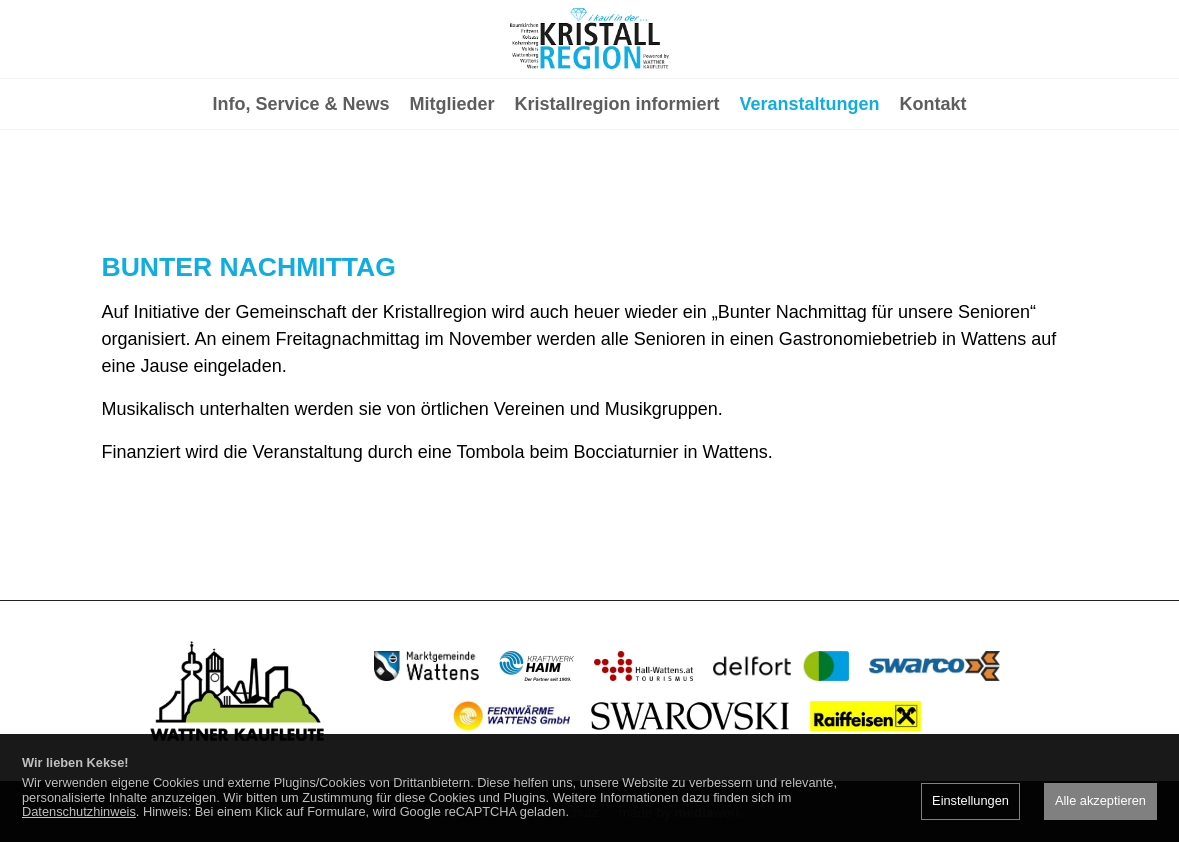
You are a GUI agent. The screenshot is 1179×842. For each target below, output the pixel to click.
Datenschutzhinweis (79, 811)
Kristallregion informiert (617, 186)
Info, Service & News (300, 186)
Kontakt (933, 186)
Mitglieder (451, 186)
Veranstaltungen (810, 186)
